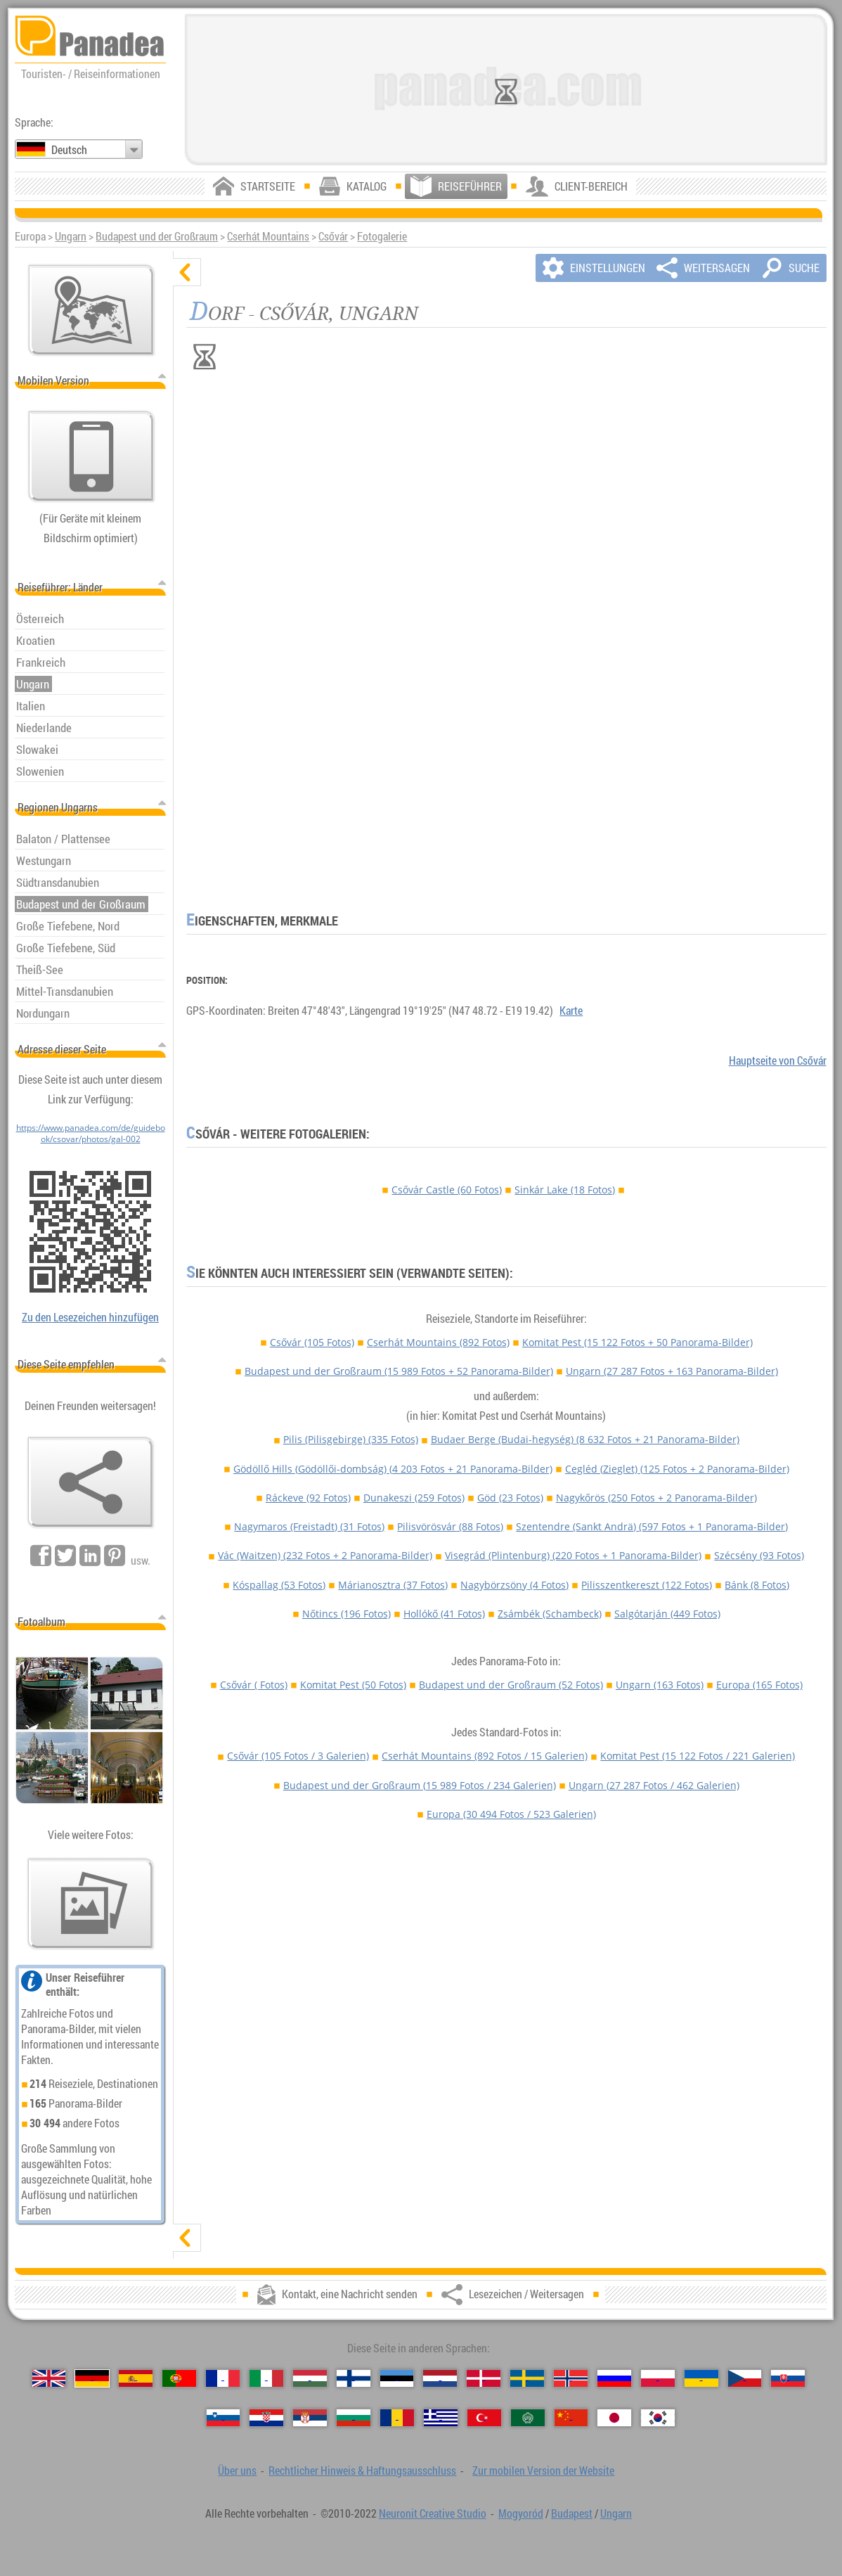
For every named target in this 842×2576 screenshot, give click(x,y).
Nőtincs (346, 1613)
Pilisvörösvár (450, 1526)
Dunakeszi (414, 1497)
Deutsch (69, 150)
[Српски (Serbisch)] (310, 2418)
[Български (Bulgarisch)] (353, 2418)
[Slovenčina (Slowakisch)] (787, 2378)
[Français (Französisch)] (222, 2378)
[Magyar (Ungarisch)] (310, 2378)
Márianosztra (393, 1584)
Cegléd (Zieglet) (677, 1468)
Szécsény (759, 1555)
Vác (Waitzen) (325, 1555)
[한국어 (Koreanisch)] (657, 2418)
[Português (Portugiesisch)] (179, 2378)
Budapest (571, 2513)
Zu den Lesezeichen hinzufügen (90, 1317)
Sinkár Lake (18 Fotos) (564, 1189)
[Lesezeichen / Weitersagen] (90, 1482)
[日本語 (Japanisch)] (614, 2418)
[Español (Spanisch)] (135, 2378)
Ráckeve (308, 1497)
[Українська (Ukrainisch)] (701, 2378)
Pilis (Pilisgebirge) (350, 1439)
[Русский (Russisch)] (614, 2378)
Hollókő (444, 1613)
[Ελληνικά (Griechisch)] (440, 2418)
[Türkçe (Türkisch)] (484, 2418)
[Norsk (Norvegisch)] (570, 2378)
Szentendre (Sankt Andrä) (652, 1526)
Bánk (757, 1584)
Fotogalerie (382, 236)
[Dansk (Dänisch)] (483, 2378)
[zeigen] (187, 2238)
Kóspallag (279, 1584)
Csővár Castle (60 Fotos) (446, 1189)
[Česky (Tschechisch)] (745, 2378)
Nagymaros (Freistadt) (309, 1526)
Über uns (237, 2470)
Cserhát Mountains (268, 236)
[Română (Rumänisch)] (397, 2418)
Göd (510, 1497)
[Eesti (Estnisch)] (397, 2378)
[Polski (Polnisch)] (657, 2378)
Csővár (333, 236)
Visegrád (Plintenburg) (573, 1555)
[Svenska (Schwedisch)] (527, 2378)
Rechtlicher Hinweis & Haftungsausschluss (362, 2470)
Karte (571, 1010)
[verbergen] (187, 272)
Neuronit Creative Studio (432, 2513)
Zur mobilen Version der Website (543, 2470)
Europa (759, 1684)
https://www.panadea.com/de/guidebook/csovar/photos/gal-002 (90, 1133)
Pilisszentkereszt (646, 1584)
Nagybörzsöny (514, 1584)
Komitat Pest (637, 1342)
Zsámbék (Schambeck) (550, 1613)
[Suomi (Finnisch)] (353, 2378)
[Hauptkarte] (91, 310)
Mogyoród (520, 2513)
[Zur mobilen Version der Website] (91, 456)
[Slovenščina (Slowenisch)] (223, 2418)
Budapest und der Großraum (157, 236)
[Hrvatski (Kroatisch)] (266, 2418)
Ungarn (70, 236)
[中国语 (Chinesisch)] (571, 2418)
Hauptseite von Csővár (778, 1060)
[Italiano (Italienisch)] (266, 2378)
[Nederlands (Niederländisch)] (440, 2378)
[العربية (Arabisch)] (527, 2418)
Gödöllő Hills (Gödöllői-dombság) (392, 1468)
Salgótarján (667, 1613)
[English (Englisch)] (49, 2378)
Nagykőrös (656, 1497)
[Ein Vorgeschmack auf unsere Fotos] (90, 1904)
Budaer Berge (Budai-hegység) (585, 1439)
